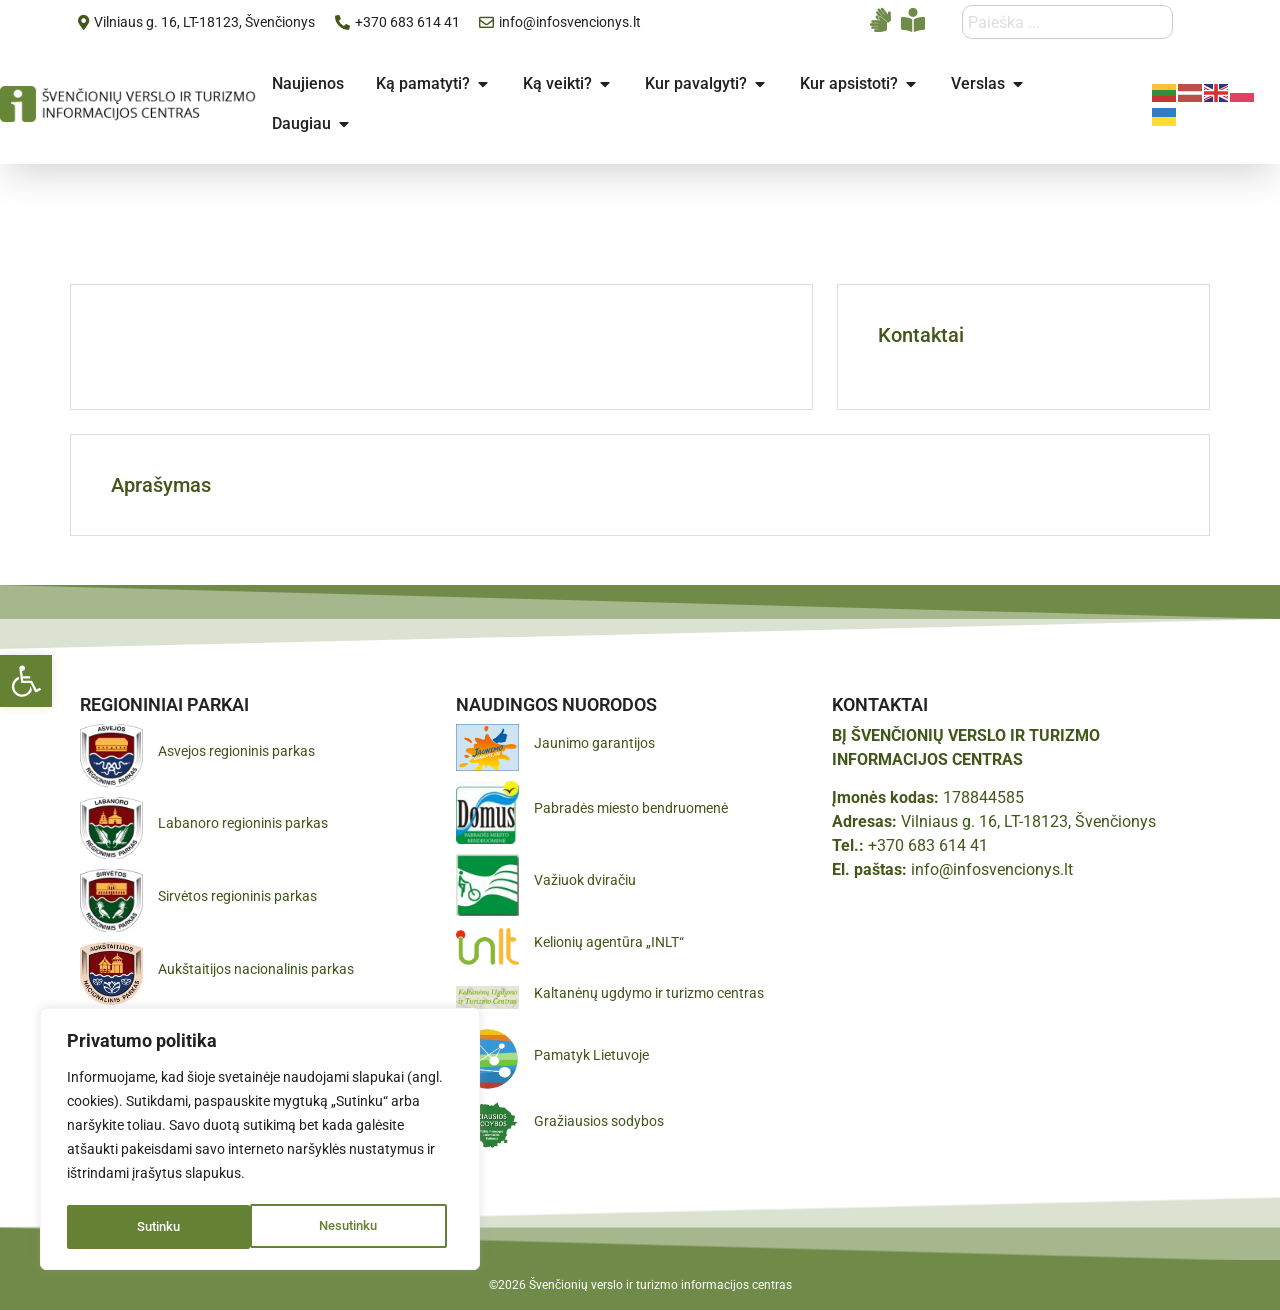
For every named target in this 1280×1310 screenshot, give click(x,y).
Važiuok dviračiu (585, 880)
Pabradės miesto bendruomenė (631, 808)
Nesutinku (165, 1227)
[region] (260, 1141)
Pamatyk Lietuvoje (591, 1055)
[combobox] (1067, 22)
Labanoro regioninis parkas (243, 823)
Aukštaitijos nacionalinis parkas (256, 969)
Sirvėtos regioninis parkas (237, 896)
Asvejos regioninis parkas (236, 751)
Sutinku (363, 1227)
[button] (26, 681)
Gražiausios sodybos (599, 1121)
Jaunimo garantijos (594, 743)
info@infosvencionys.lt (992, 869)
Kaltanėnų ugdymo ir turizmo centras (649, 993)
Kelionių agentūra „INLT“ (609, 942)
